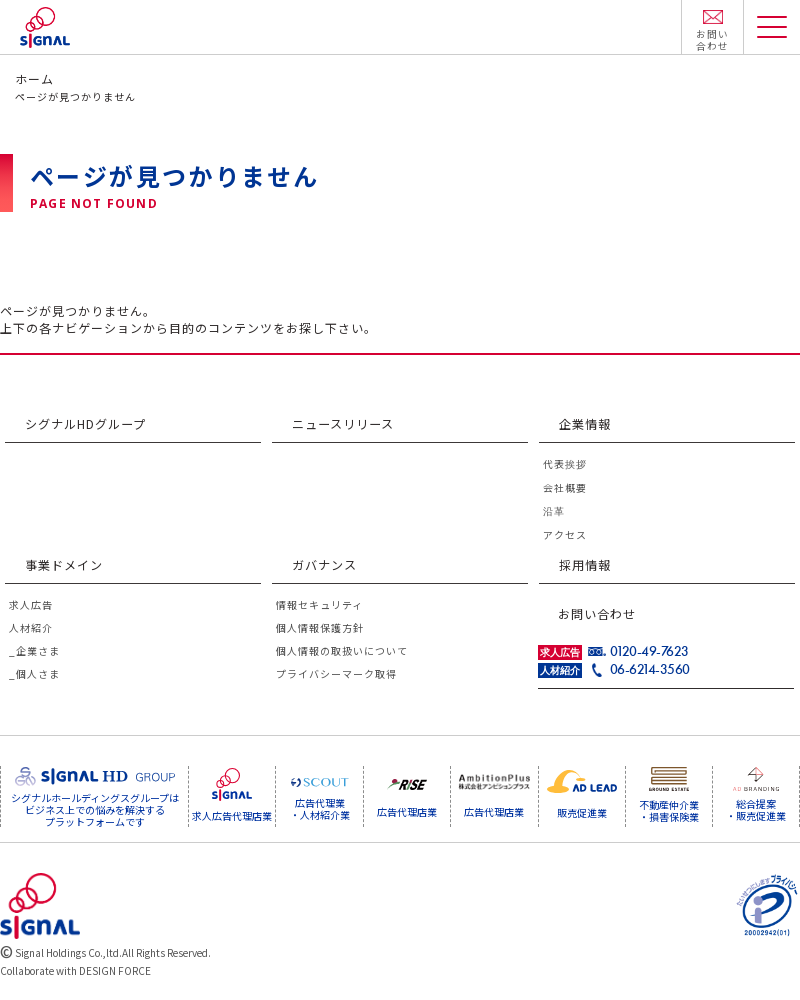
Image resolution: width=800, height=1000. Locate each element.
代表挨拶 (565, 464)
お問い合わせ (597, 613)
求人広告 (31, 606)
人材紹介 (31, 629)
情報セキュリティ (319, 606)
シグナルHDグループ (85, 423)
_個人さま (34, 675)
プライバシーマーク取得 (336, 675)
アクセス (565, 535)
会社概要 (565, 488)
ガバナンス (324, 565)
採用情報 (585, 565)
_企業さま (34, 652)
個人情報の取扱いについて (342, 652)
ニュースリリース (343, 423)
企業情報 (585, 423)
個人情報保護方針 (320, 629)
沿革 (554, 511)
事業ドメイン (64, 565)
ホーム (34, 78)
